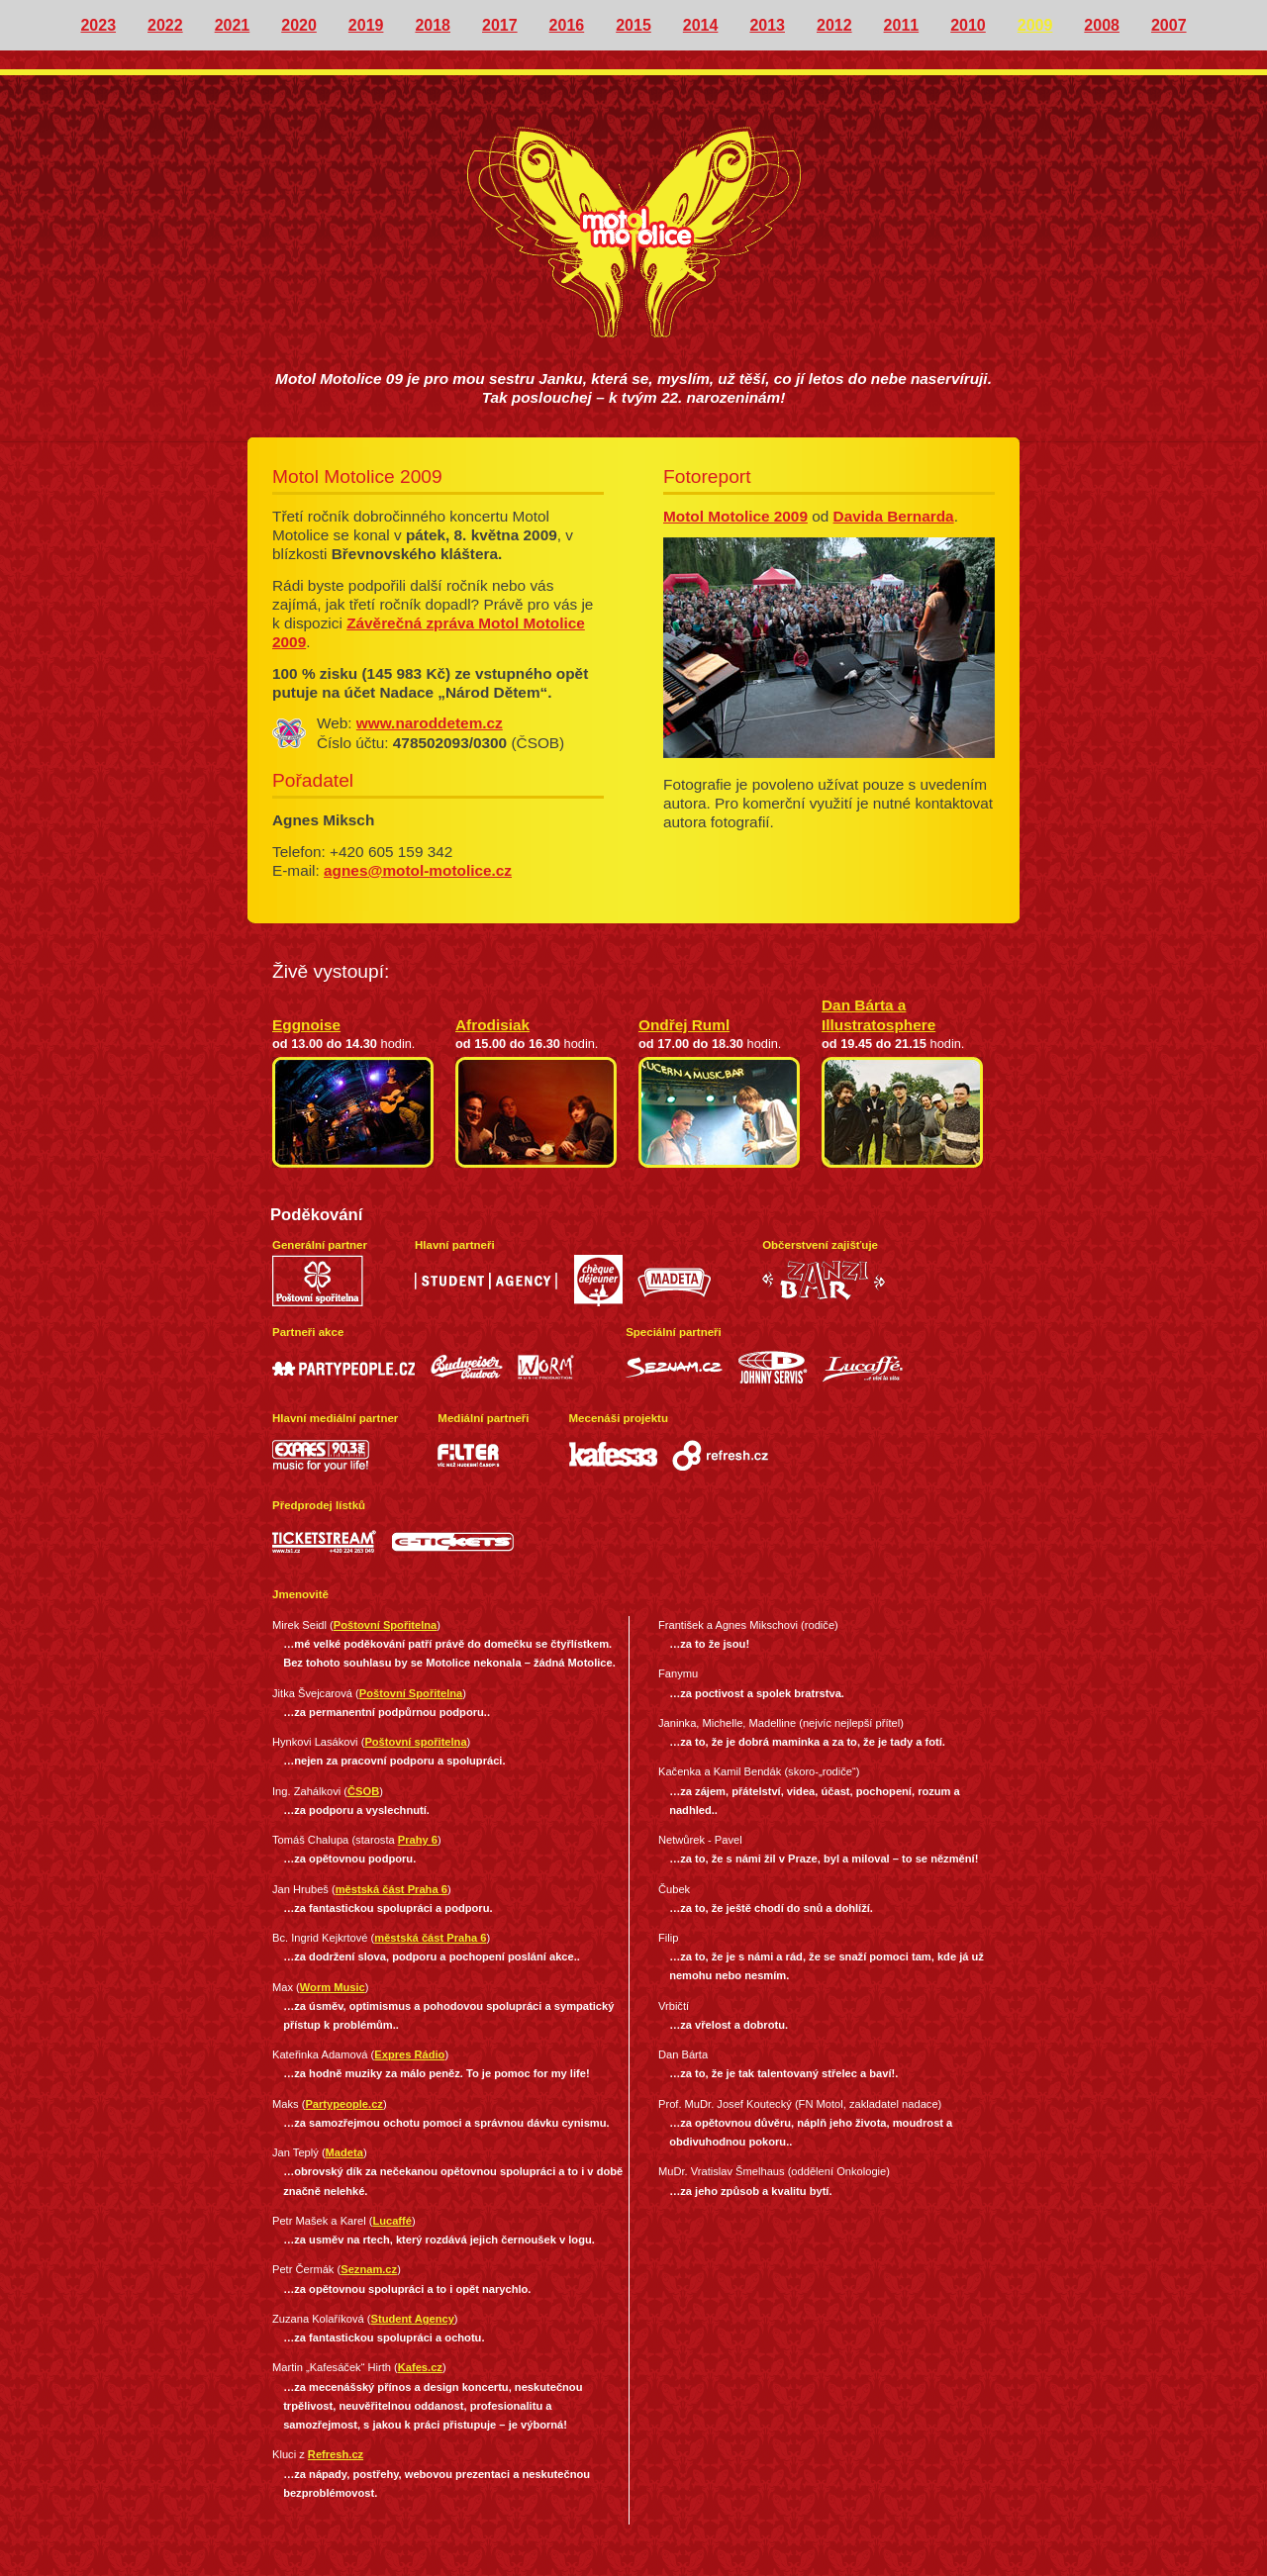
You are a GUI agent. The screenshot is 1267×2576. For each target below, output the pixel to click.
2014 (701, 25)
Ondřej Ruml (684, 1024)
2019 (366, 25)
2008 (1102, 25)
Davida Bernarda (893, 516)
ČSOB (363, 1791)
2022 (165, 25)
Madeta (344, 2152)
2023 (98, 25)
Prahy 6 (418, 1840)
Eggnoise (306, 1024)
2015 (633, 25)
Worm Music (332, 1987)
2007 (1169, 25)
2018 (432, 25)
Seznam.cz (369, 2269)
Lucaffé (392, 2221)
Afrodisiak (492, 1024)
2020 (299, 25)
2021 (232, 25)
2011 (902, 25)
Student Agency (412, 2319)
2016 (567, 25)
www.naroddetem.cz (429, 723)
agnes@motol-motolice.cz (418, 870)
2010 (968, 25)
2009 (1035, 25)
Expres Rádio (409, 2054)
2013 (767, 25)
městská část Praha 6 (391, 1889)
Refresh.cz (335, 2454)
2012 (834, 25)
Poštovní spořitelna (415, 1742)
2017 (500, 25)
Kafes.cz (420, 2367)
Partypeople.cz (344, 2104)
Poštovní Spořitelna (385, 1625)
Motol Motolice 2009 (735, 516)
